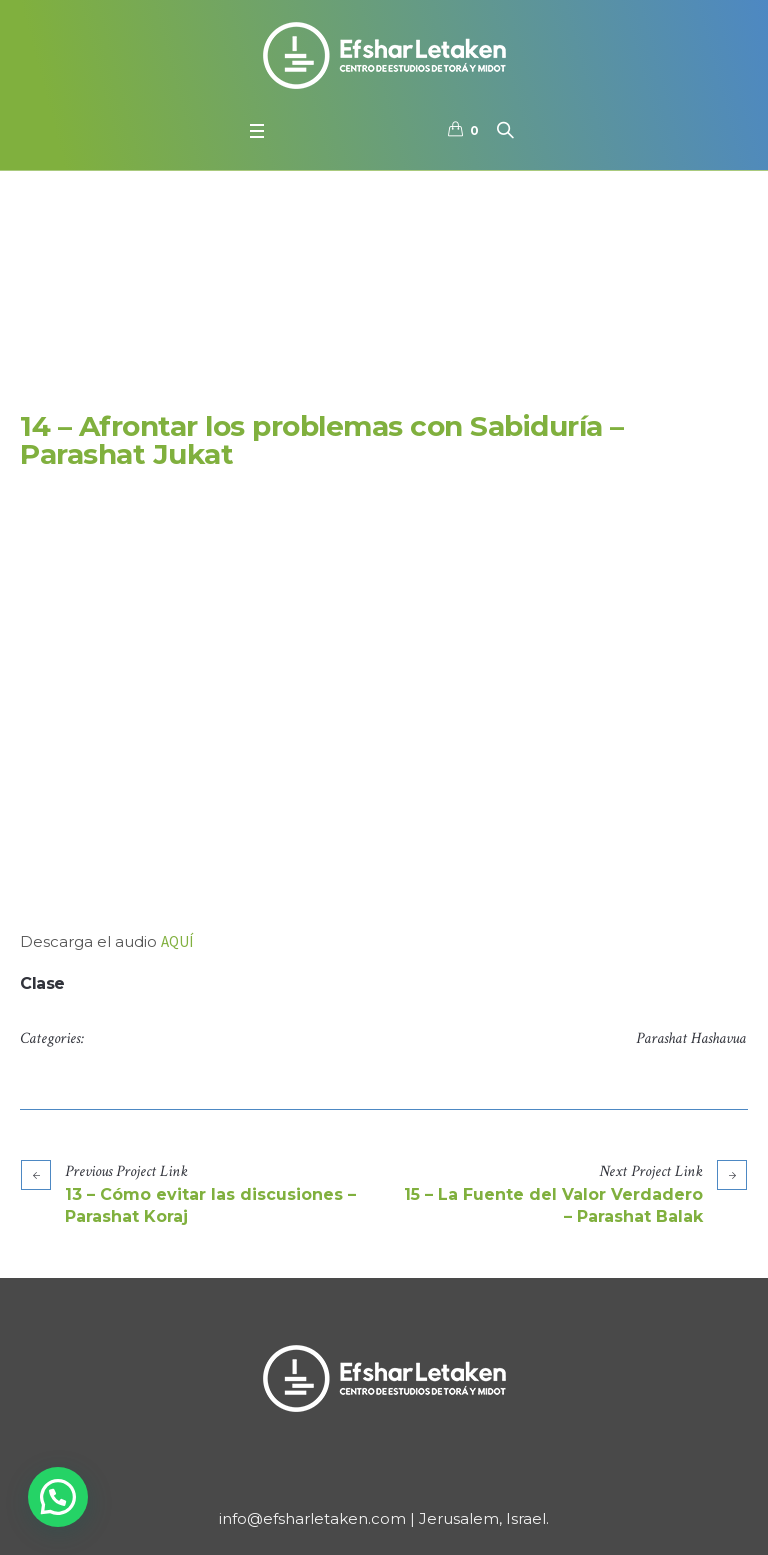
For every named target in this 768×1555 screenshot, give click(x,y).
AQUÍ (177, 941)
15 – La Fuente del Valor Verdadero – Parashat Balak (553, 1205)
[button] (58, 1497)
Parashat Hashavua (691, 1038)
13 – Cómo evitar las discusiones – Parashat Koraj (210, 1205)
